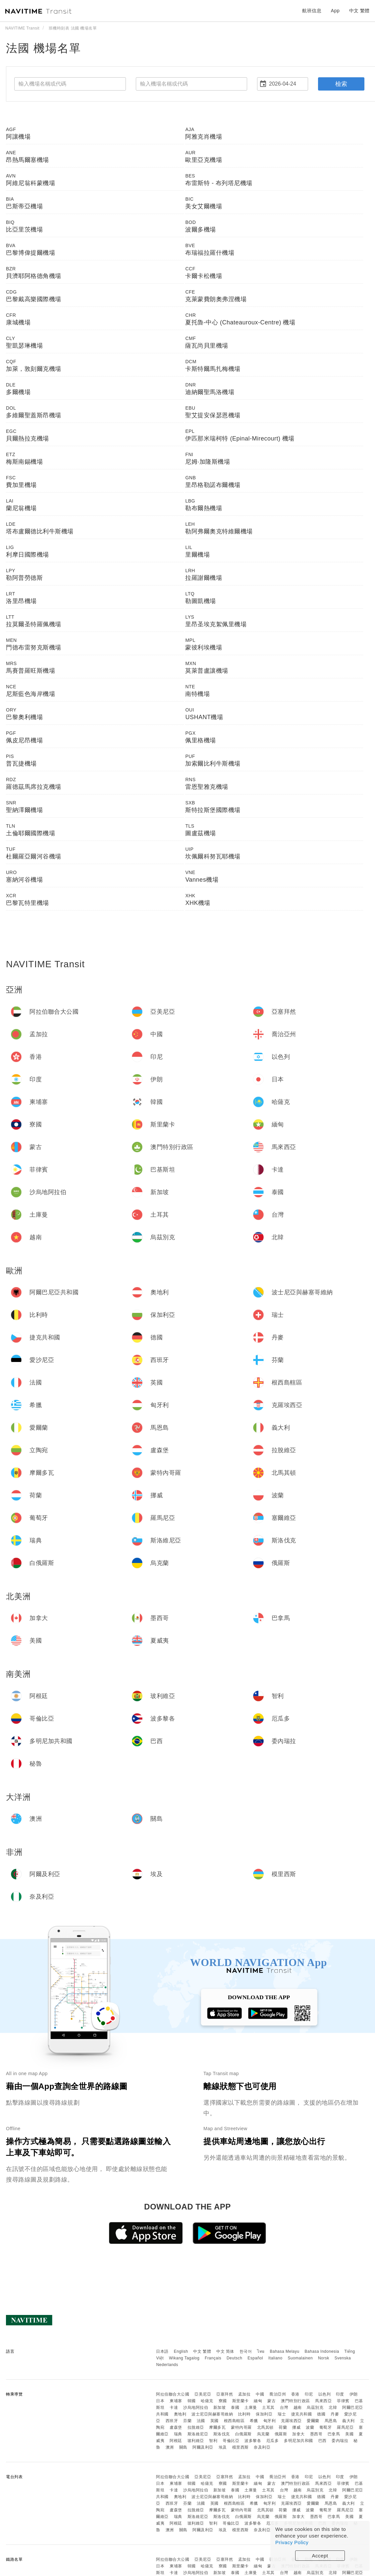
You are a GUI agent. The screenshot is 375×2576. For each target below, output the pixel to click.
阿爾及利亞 (202, 2447)
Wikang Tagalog (184, 2358)
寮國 (223, 2401)
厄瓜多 (272, 2440)
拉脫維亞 (196, 2427)
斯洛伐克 (221, 2434)
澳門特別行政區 (295, 2401)
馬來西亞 (323, 2401)
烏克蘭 (263, 2434)
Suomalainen (300, 2358)
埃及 (223, 2447)
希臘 (254, 2420)
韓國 (192, 2401)
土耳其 (268, 2407)
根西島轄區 (234, 2420)
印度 (340, 2394)
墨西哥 (316, 2434)
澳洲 (170, 2447)
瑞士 (282, 2414)
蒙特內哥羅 (241, 2427)
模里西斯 (240, 2447)
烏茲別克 (315, 2407)
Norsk (323, 2358)
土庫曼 (250, 2407)
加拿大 (298, 2434)
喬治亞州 (277, 2394)
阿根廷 (176, 2440)
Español (255, 2358)
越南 (298, 2407)
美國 (349, 2434)
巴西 (322, 2440)
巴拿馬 (334, 2434)
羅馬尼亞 (345, 2427)
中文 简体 (225, 2351)
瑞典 (178, 2434)
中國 (260, 2394)
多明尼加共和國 (298, 2440)
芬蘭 (187, 2420)
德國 (321, 2414)
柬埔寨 (176, 2401)
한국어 (246, 2351)
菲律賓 (343, 2401)
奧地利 (180, 2414)
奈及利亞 (262, 2447)
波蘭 (310, 2427)
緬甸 (258, 2401)
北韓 (333, 2407)
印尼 (309, 2394)
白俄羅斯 (243, 2434)
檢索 (341, 84)
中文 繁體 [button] (359, 10)
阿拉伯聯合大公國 (172, 2394)
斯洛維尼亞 (198, 2434)
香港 (295, 2394)
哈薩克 (207, 2401)
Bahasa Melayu (284, 2351)
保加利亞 (264, 2414)
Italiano (275, 2358)
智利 (213, 2440)
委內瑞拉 (340, 2440)
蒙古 (271, 2401)
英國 (214, 2420)
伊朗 (353, 2394)
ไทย (261, 2351)
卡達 (174, 2407)
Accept (320, 2555)
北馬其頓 (265, 2427)
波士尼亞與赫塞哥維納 (212, 2414)
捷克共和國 (301, 2414)
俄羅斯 (281, 2434)
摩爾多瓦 (217, 2427)
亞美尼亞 (202, 2394)
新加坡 (219, 2407)
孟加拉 (244, 2394)
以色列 (324, 2394)
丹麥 (335, 2414)
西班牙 (172, 2420)
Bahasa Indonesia (322, 2351)
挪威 (296, 2427)
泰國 (235, 2407)
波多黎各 (252, 2440)
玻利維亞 (196, 2440)
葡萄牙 (325, 2427)
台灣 (284, 2407)
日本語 (162, 2351)
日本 (160, 2401)
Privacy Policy (291, 2542)
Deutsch (234, 2358)
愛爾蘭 (313, 2420)
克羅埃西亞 (291, 2420)
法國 (201, 2420)
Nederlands (167, 2364)
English (181, 2351)
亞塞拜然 (224, 2394)
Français (213, 2358)
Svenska (343, 2358)
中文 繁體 (202, 2351)
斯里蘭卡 (240, 2401)
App (335, 10)
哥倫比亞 (231, 2440)
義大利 (348, 2420)
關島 (183, 2447)
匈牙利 (269, 2420)
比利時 (244, 2414)
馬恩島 (331, 2420)
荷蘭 (283, 2427)
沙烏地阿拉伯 (195, 2407)
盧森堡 (176, 2427)
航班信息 (311, 10)
